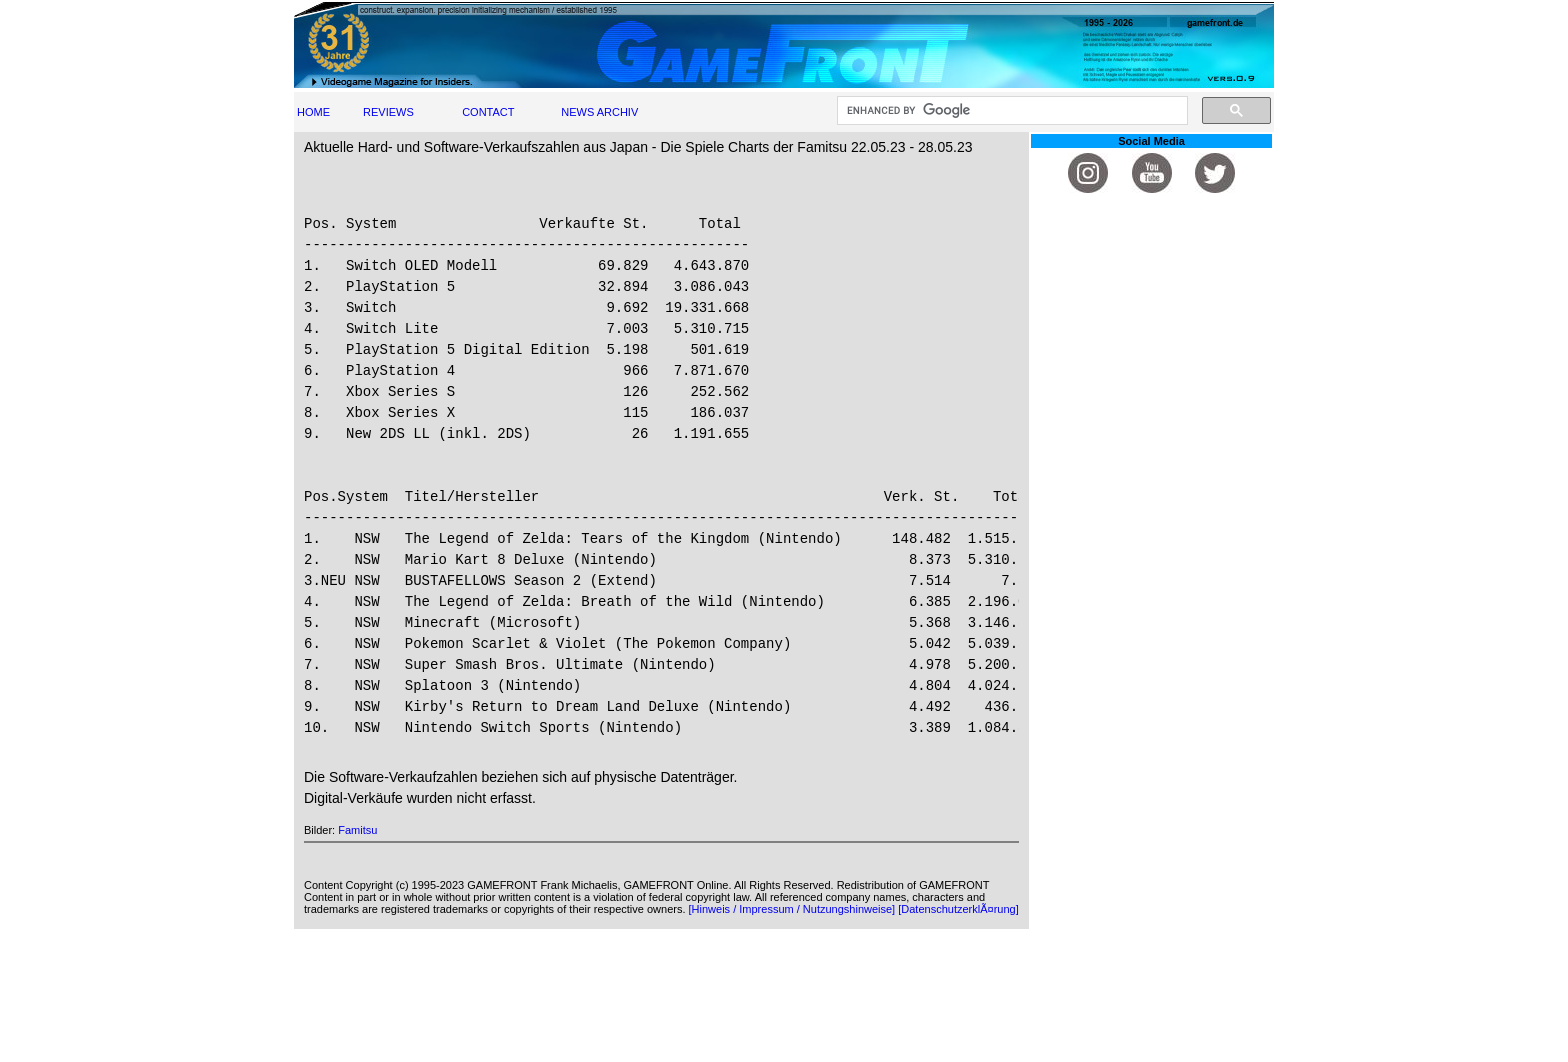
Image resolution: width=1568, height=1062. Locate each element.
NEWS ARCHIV (599, 112)
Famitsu (357, 830)
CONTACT (488, 112)
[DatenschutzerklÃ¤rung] (958, 909)
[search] (1011, 111)
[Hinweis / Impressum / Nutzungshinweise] (792, 909)
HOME (313, 112)
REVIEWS (388, 112)
